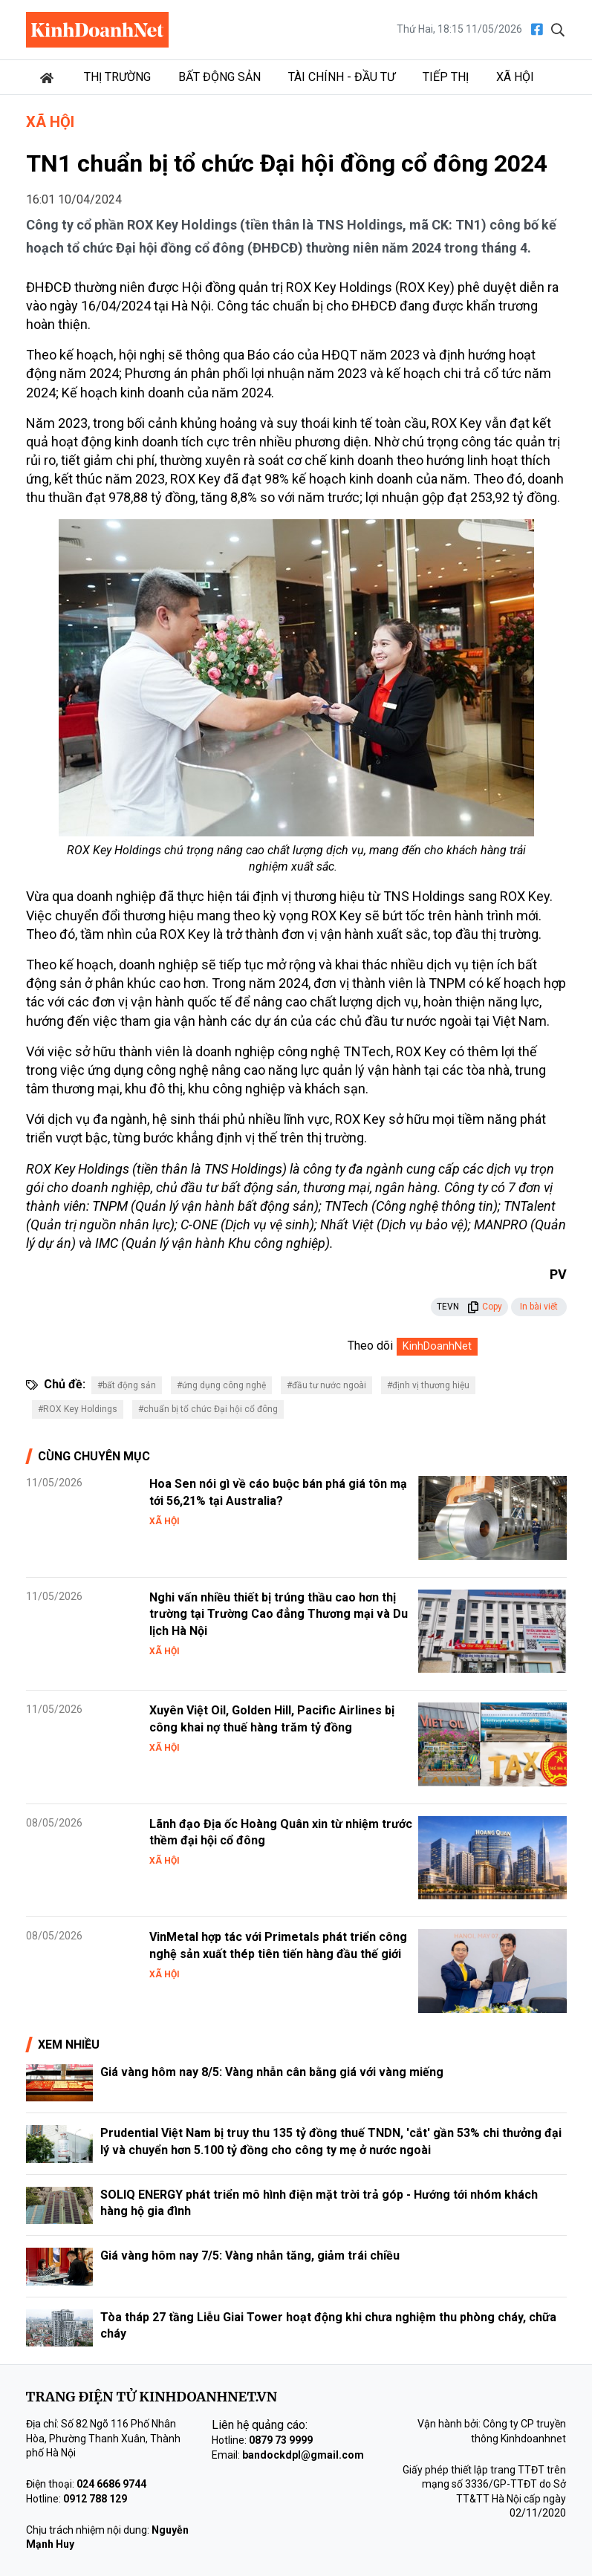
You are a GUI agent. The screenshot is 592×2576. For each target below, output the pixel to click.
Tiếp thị (446, 77)
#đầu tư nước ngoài (326, 1385)
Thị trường (117, 77)
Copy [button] (484, 1306)
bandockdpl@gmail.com (303, 2455)
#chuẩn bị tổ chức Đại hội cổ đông (208, 1409)
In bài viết (539, 1306)
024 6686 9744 (111, 2484)
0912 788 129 (95, 2499)
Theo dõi (370, 1346)
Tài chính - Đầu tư (341, 77)
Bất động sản (219, 77)
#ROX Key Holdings (77, 1409)
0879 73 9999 (281, 2440)
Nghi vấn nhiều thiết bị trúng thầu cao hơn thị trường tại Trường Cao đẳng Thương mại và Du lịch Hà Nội (278, 1614)
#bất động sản (126, 1385)
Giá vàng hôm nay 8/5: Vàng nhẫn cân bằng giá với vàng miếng (271, 2072)
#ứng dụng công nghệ (221, 1385)
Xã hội (515, 77)
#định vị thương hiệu (428, 1385)
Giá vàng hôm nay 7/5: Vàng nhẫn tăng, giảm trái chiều (250, 2255)
